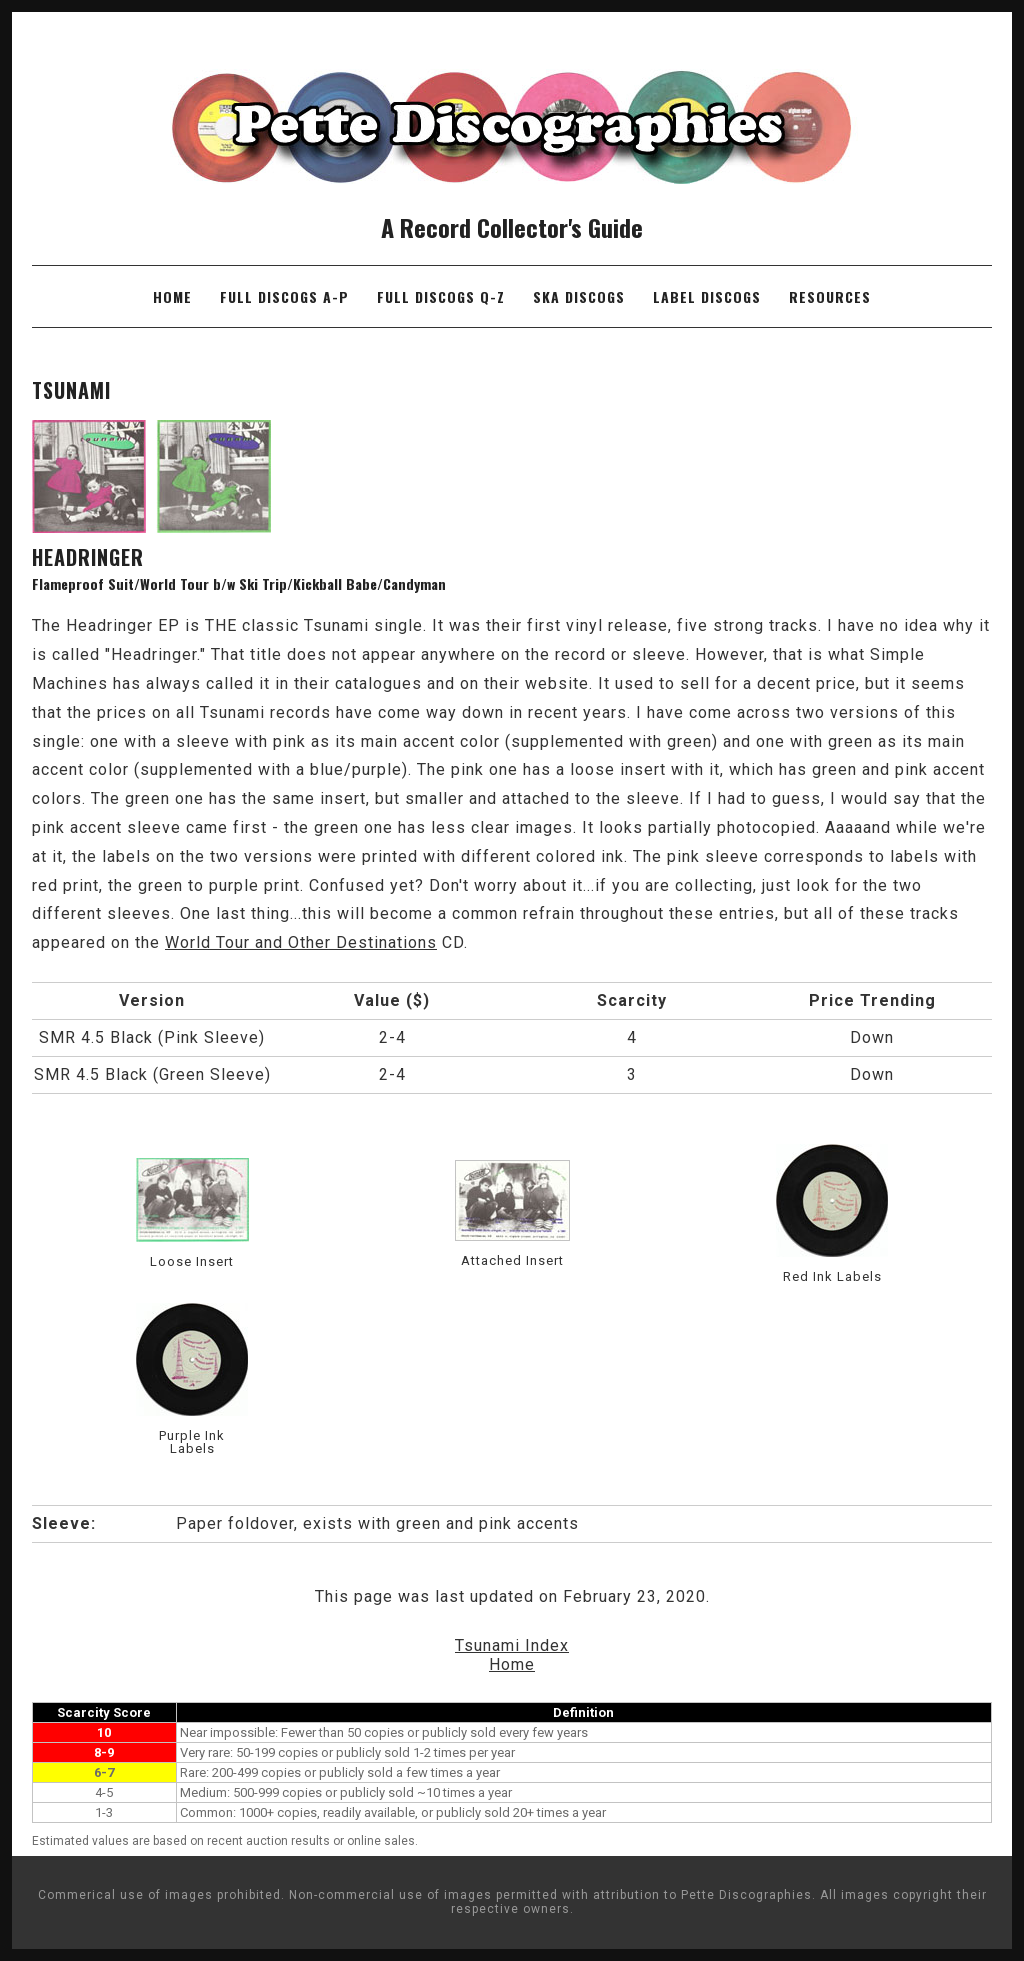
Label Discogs (707, 296)
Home (172, 296)
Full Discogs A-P (284, 296)
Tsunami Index (512, 1645)
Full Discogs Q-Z (441, 296)
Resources (830, 296)
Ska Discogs (579, 296)
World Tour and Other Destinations (301, 942)
